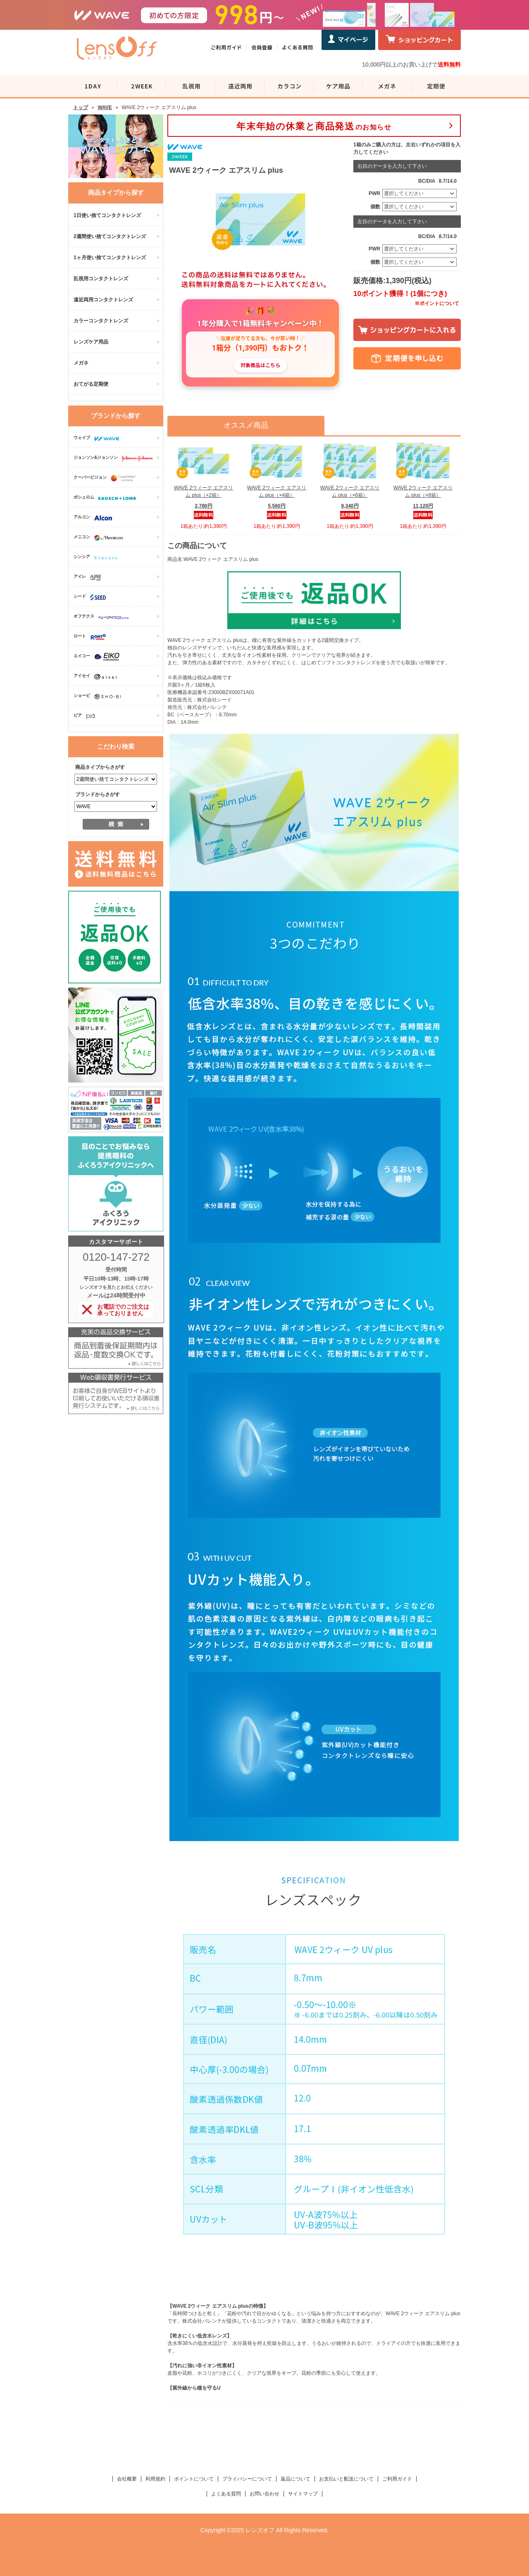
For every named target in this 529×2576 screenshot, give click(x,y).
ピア (86, 716)
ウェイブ (99, 438)
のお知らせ (313, 126)
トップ (80, 107)
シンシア (98, 557)
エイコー (99, 657)
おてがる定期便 (91, 384)
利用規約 (155, 2479)
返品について (295, 2479)
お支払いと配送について (346, 2479)
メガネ (81, 363)
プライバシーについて (247, 2479)
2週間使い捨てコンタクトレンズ (110, 236)
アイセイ (97, 677)
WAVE (105, 107)
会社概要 (127, 2479)
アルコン (95, 518)
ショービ (99, 696)
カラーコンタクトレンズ (101, 321)
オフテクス (103, 617)
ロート (92, 637)
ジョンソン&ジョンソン (115, 458)
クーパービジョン (107, 478)
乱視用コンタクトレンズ (101, 278)
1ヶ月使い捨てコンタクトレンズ (110, 257)
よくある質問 (226, 2494)
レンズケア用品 (91, 342)
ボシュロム (107, 498)
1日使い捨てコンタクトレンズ (107, 215)
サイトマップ (303, 2494)
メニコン (100, 538)
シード (92, 597)
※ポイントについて (437, 303)
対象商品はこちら (260, 365)
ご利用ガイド (397, 2479)
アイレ (89, 577)
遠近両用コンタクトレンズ (103, 300)
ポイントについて (194, 2479)
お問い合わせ (264, 2494)
